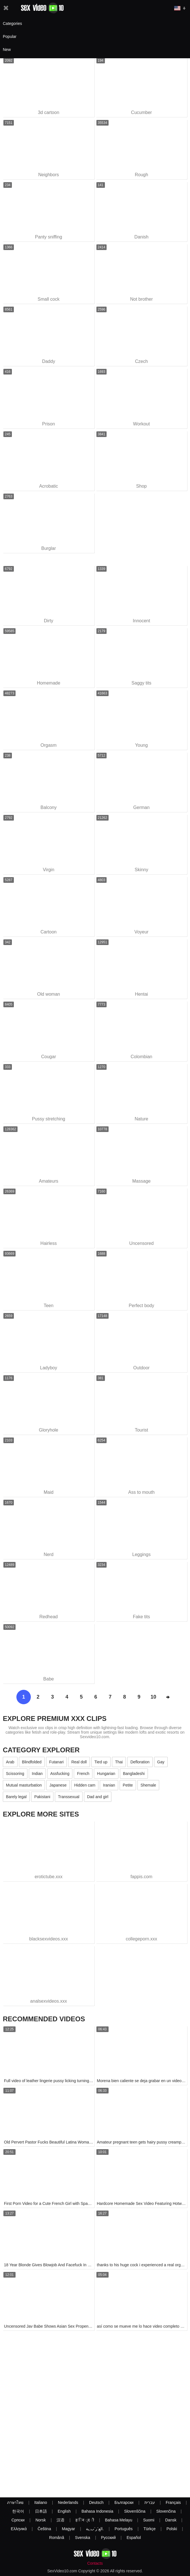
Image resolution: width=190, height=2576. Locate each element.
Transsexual (68, 1796)
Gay (161, 1762)
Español (134, 2537)
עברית (149, 2502)
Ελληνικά (19, 2528)
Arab (10, 1762)
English (64, 2511)
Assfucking (60, 1773)
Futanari (56, 1762)
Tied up (100, 1762)
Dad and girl (98, 1796)
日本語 (41, 2511)
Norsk (40, 2520)
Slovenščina (135, 2511)
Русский (108, 2537)
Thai (119, 1762)
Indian (37, 1773)
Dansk (170, 2520)
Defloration (140, 1762)
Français (173, 2502)
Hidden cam (85, 1785)
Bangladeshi (134, 1773)
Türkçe (150, 2528)
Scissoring (15, 1773)
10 (153, 1697)
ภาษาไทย (15, 2502)
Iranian (109, 1785)
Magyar (68, 2528)
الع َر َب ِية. (95, 2528)
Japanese (58, 1785)
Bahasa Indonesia (97, 2511)
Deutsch (96, 2502)
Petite (128, 1785)
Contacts (95, 2563)
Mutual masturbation (24, 1785)
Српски (18, 2520)
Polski (172, 2528)
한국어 (18, 2511)
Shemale (148, 1785)
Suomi (148, 2520)
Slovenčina (166, 2511)
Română (56, 2537)
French (83, 1773)
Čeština (44, 2528)
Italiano (40, 2502)
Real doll (79, 1762)
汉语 (60, 2520)
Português (124, 2528)
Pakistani (42, 1796)
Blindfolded (32, 1762)
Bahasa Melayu (118, 2520)
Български (124, 2502)
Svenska (82, 2537)
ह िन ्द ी (84, 2520)
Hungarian (106, 1773)
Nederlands (68, 2502)
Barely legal (16, 1796)
